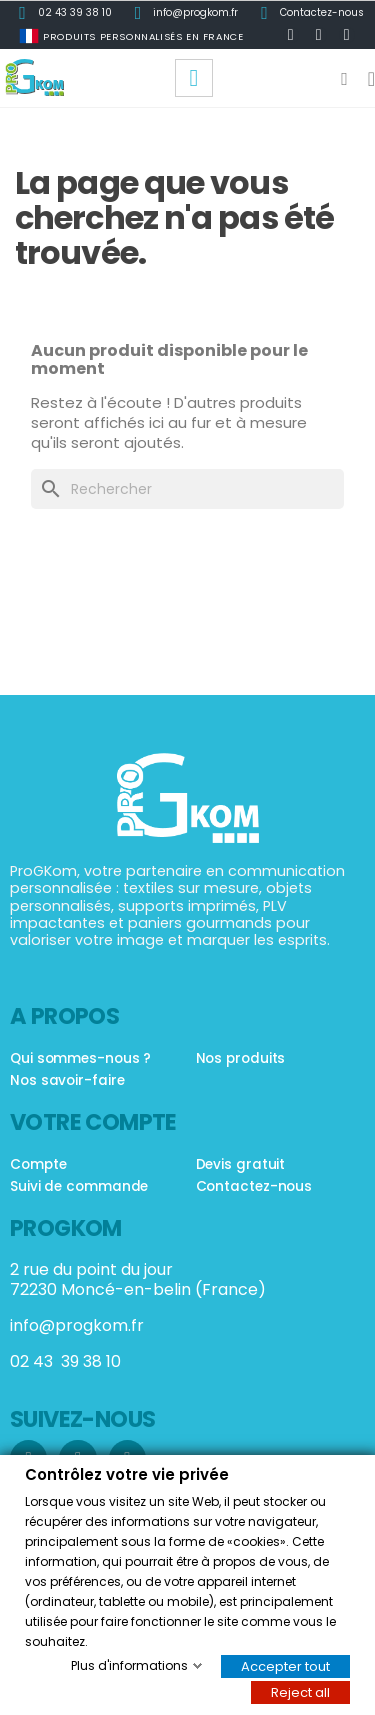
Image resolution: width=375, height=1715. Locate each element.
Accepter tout (285, 1665)
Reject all (300, 1691)
